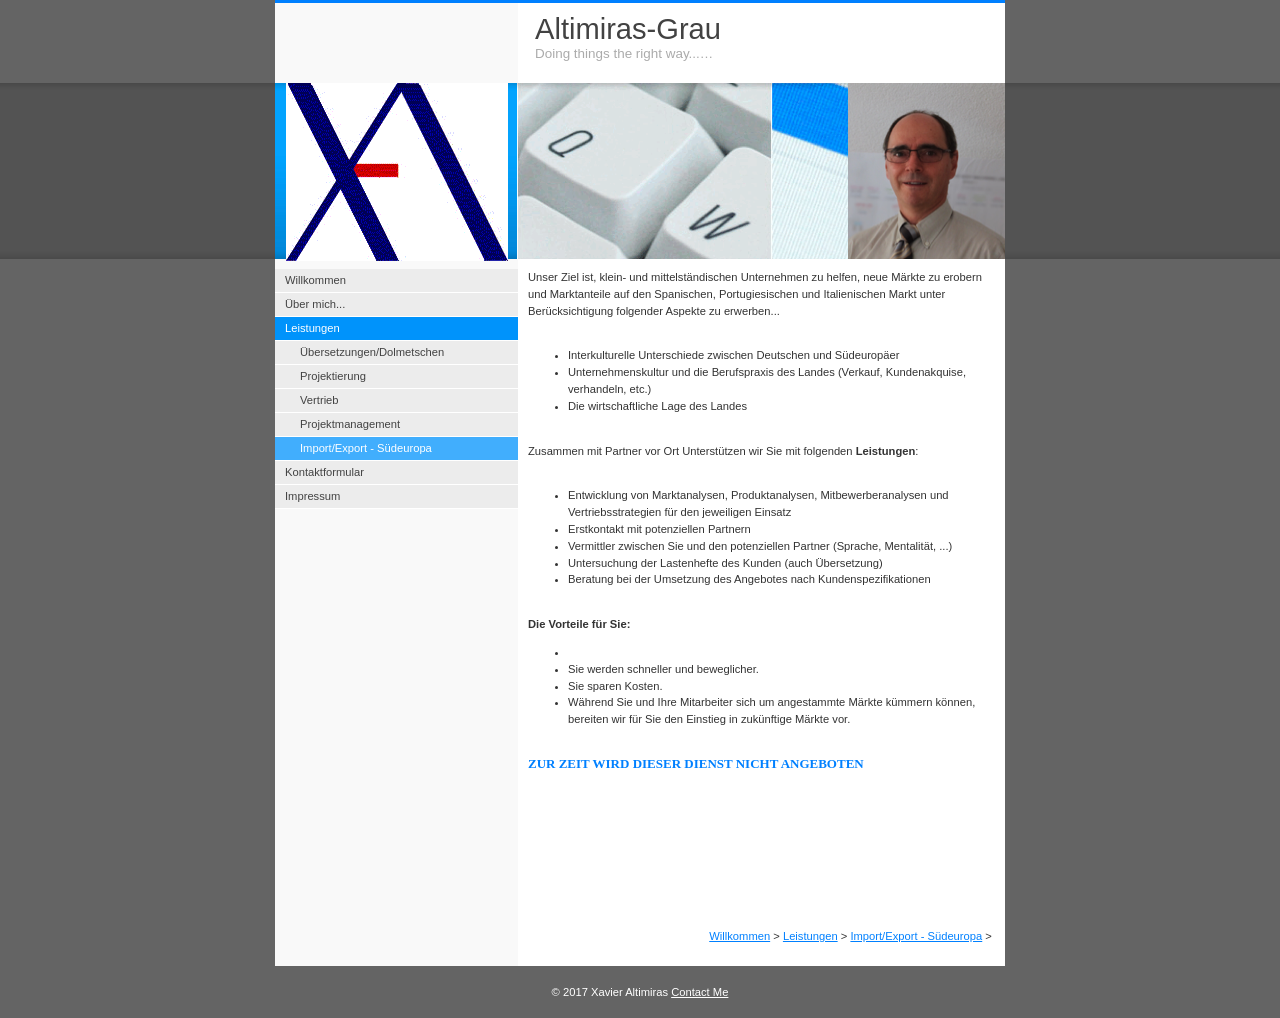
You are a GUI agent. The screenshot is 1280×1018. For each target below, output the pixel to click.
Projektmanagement (350, 424)
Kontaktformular (324, 472)
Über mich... (315, 304)
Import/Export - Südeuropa (916, 936)
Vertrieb (319, 400)
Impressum (312, 496)
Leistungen (810, 936)
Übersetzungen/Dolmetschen (372, 352)
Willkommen (739, 936)
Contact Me (699, 992)
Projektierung (333, 376)
